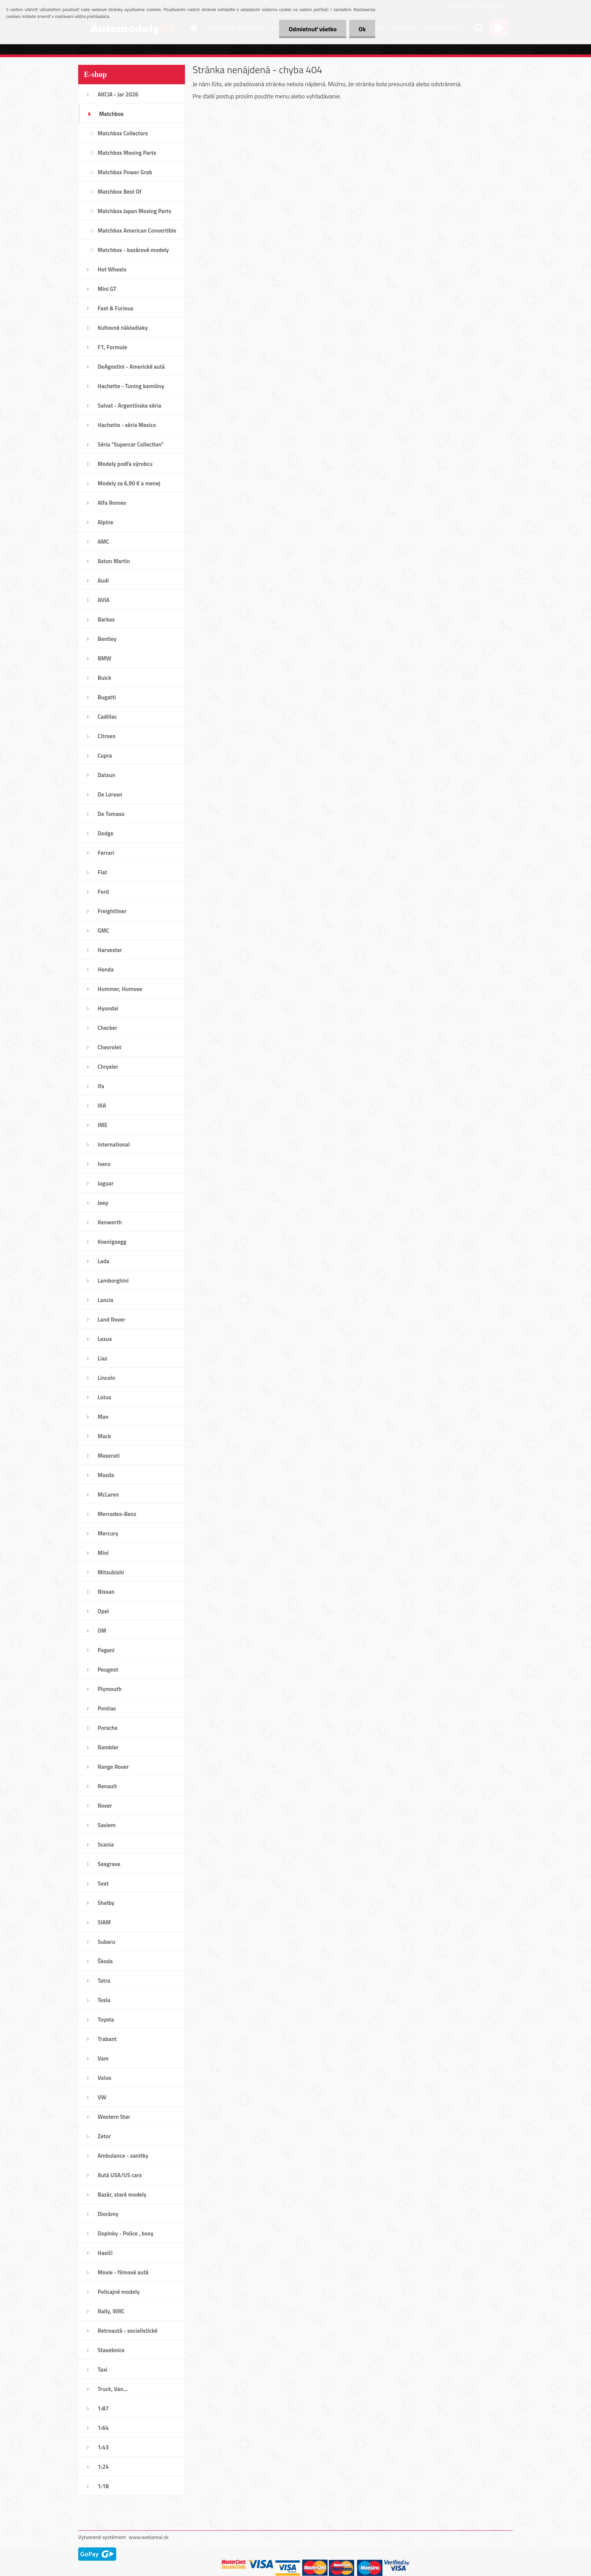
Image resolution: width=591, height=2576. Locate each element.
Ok (362, 29)
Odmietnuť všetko (313, 29)
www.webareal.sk (149, 2537)
